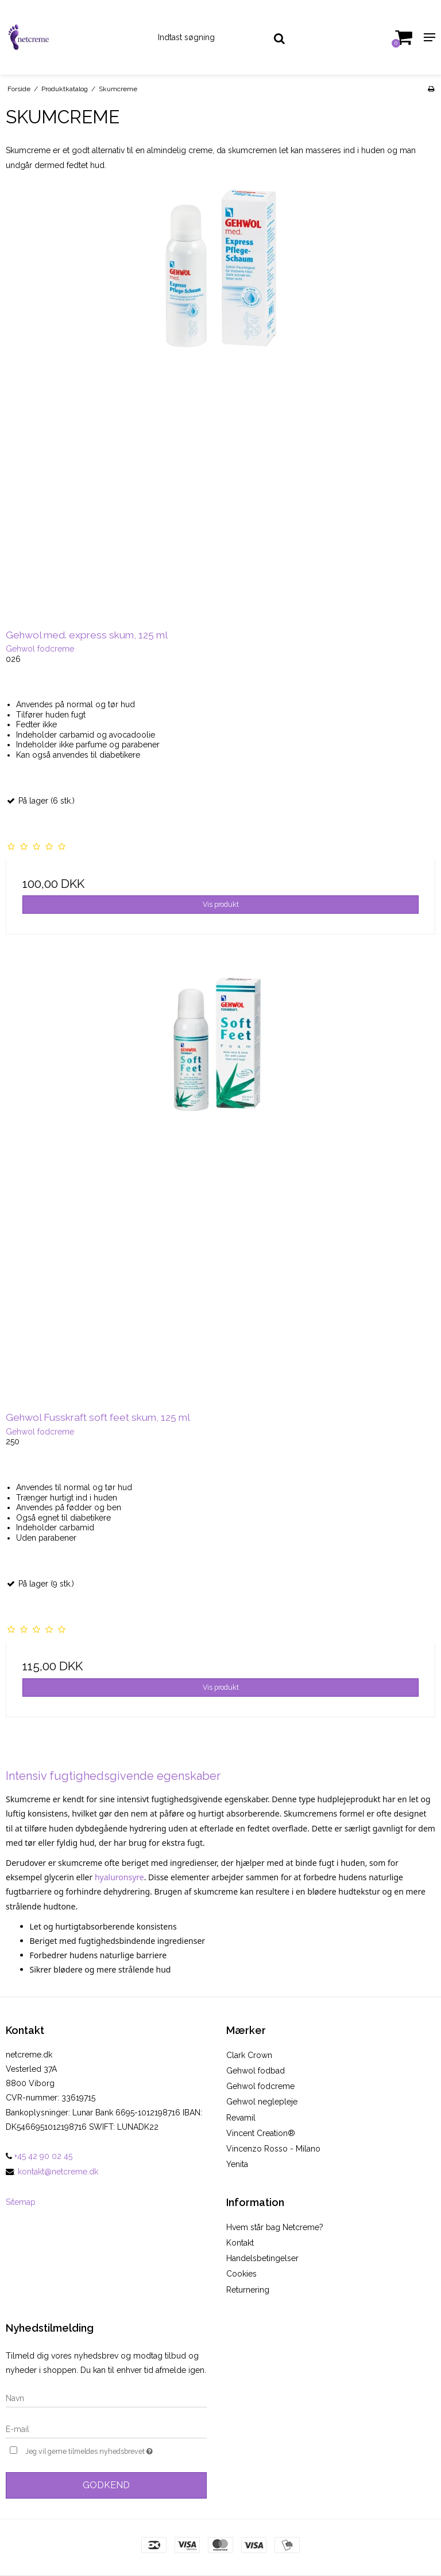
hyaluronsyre (119, 1877)
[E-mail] (106, 2428)
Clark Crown (249, 2055)
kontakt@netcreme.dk (58, 2171)
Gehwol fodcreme (260, 2086)
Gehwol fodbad (255, 2070)
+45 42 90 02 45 (39, 2156)
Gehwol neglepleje (261, 2101)
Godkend (106, 2485)
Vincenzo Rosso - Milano (273, 2148)
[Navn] (106, 2397)
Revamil (241, 2117)
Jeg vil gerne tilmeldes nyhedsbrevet (116, 2450)
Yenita (237, 2164)
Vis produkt (221, 904)
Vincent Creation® (260, 2133)
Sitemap (21, 2202)
